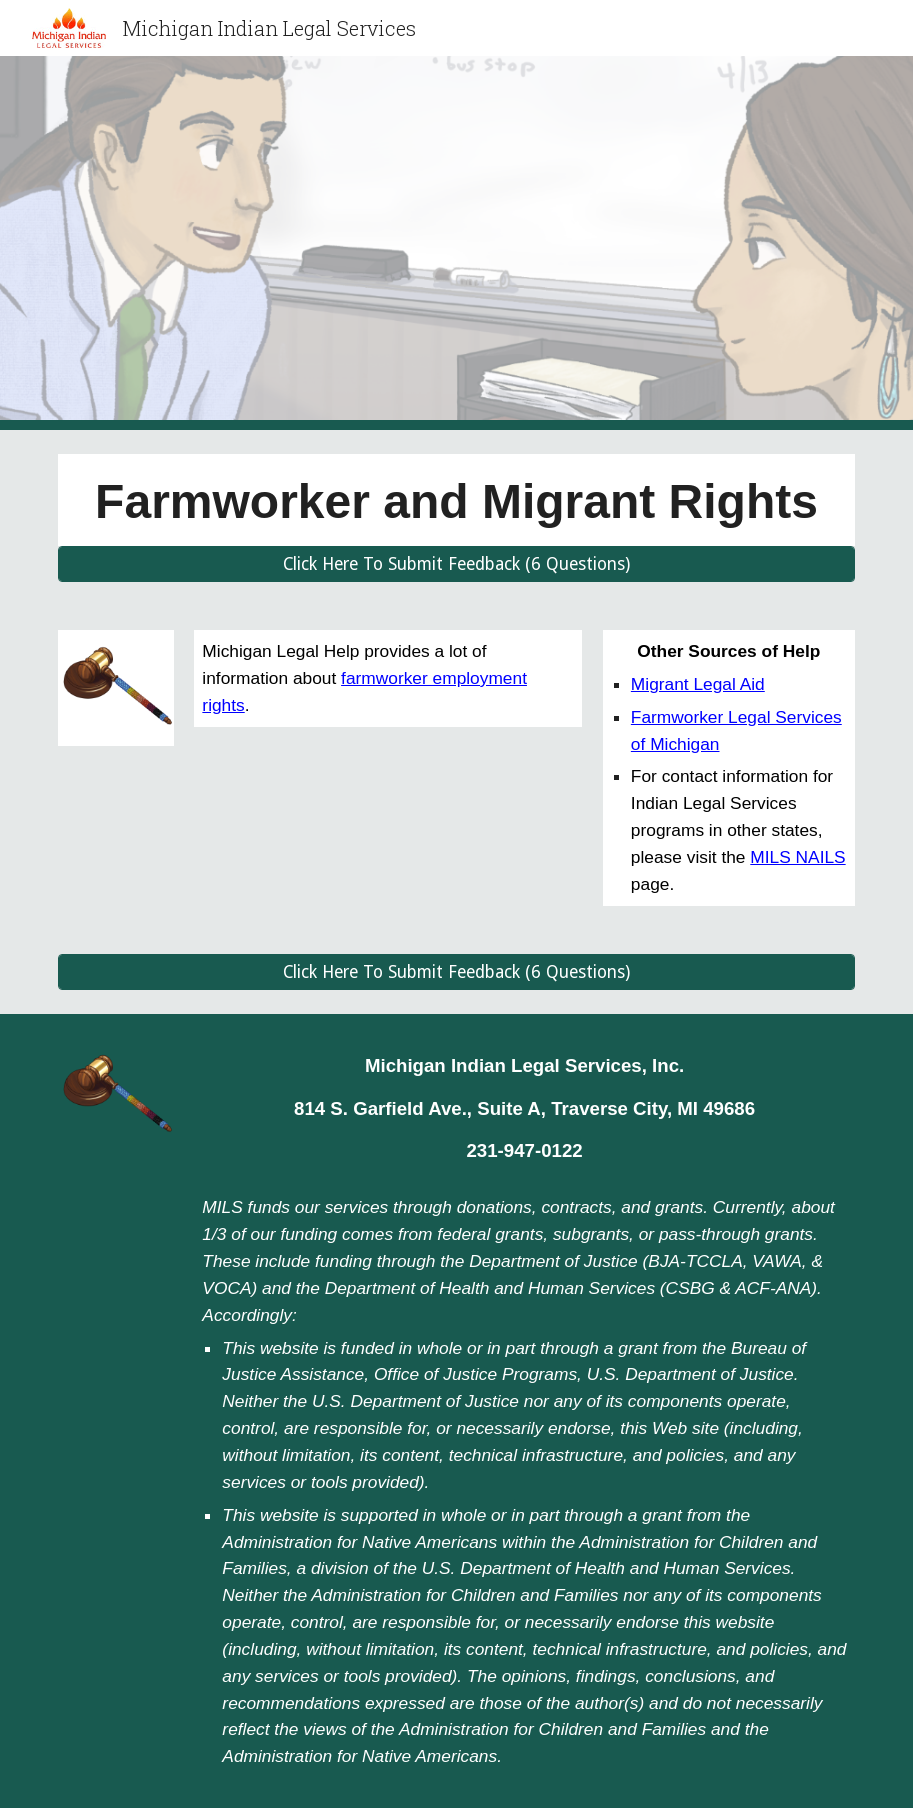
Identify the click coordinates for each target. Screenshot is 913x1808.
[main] (456, 500)
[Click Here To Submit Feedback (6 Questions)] (456, 564)
